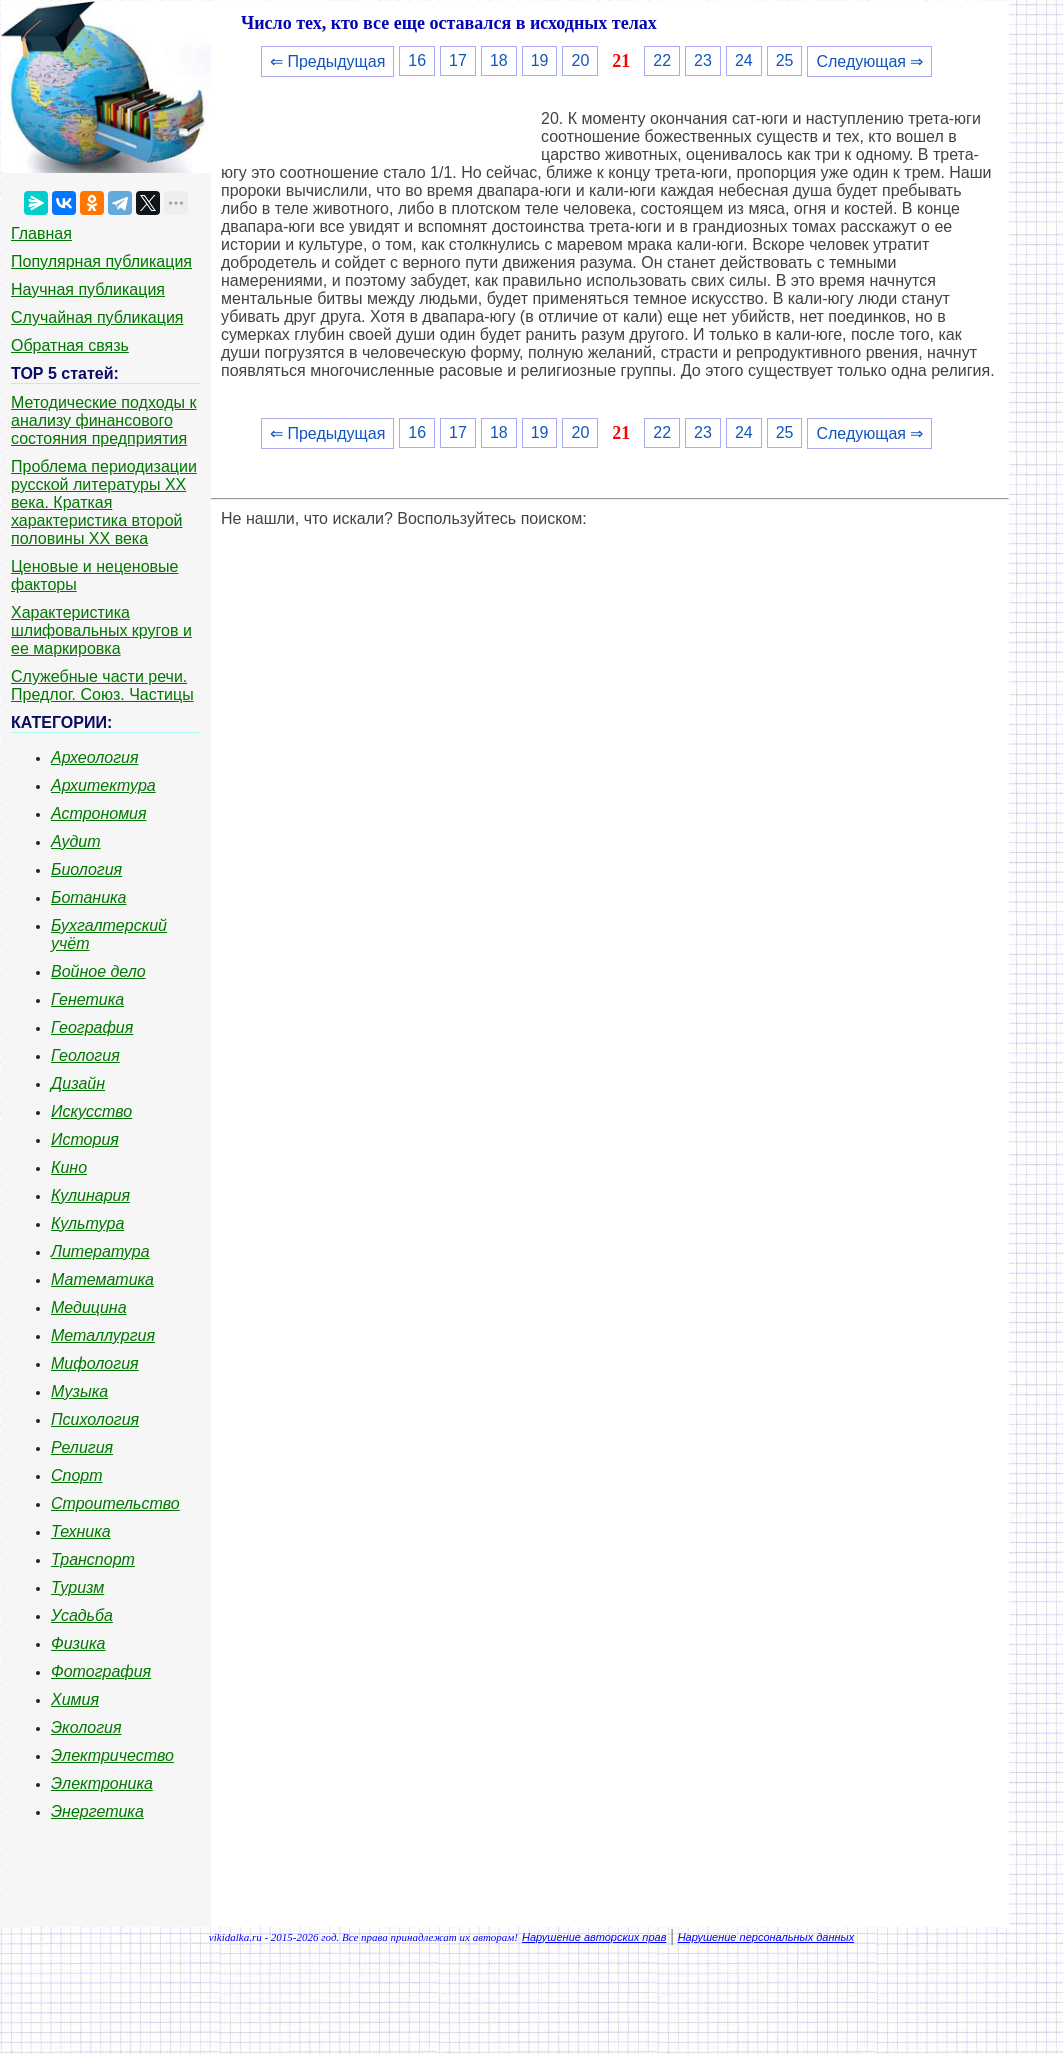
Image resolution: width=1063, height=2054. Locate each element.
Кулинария (90, 1195)
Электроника (102, 1783)
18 (499, 60)
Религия (82, 1447)
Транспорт (93, 1559)
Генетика (87, 999)
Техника (81, 1531)
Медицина (89, 1307)
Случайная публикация (97, 317)
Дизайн (78, 1083)
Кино (69, 1167)
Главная (41, 233)
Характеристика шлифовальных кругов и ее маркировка (101, 630)
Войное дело (98, 971)
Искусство (91, 1111)
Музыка (79, 1391)
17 (458, 60)
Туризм (77, 1587)
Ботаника (89, 897)
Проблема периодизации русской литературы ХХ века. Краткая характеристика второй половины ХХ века (104, 502)
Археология (95, 757)
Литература (100, 1251)
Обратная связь (70, 345)
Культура (87, 1223)
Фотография (101, 1671)
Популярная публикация (101, 261)
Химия (75, 1699)
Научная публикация (88, 289)
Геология (85, 1055)
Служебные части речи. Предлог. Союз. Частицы (102, 685)
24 (744, 60)
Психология (95, 1419)
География (92, 1027)
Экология (86, 1727)
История (85, 1139)
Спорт (77, 1475)
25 (785, 60)
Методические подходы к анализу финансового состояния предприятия (104, 420)
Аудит (76, 841)
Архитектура (103, 785)
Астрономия (99, 813)
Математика (102, 1279)
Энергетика (97, 1811)
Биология (86, 869)
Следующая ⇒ (869, 61)
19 (540, 60)
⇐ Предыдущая (327, 61)
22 (662, 60)
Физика (78, 1643)
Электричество (112, 1755)
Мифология (95, 1363)
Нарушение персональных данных (766, 1937)
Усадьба (82, 1615)
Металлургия (103, 1335)
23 (703, 60)
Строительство (115, 1503)
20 (580, 60)
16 (417, 60)
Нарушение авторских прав (594, 1937)
